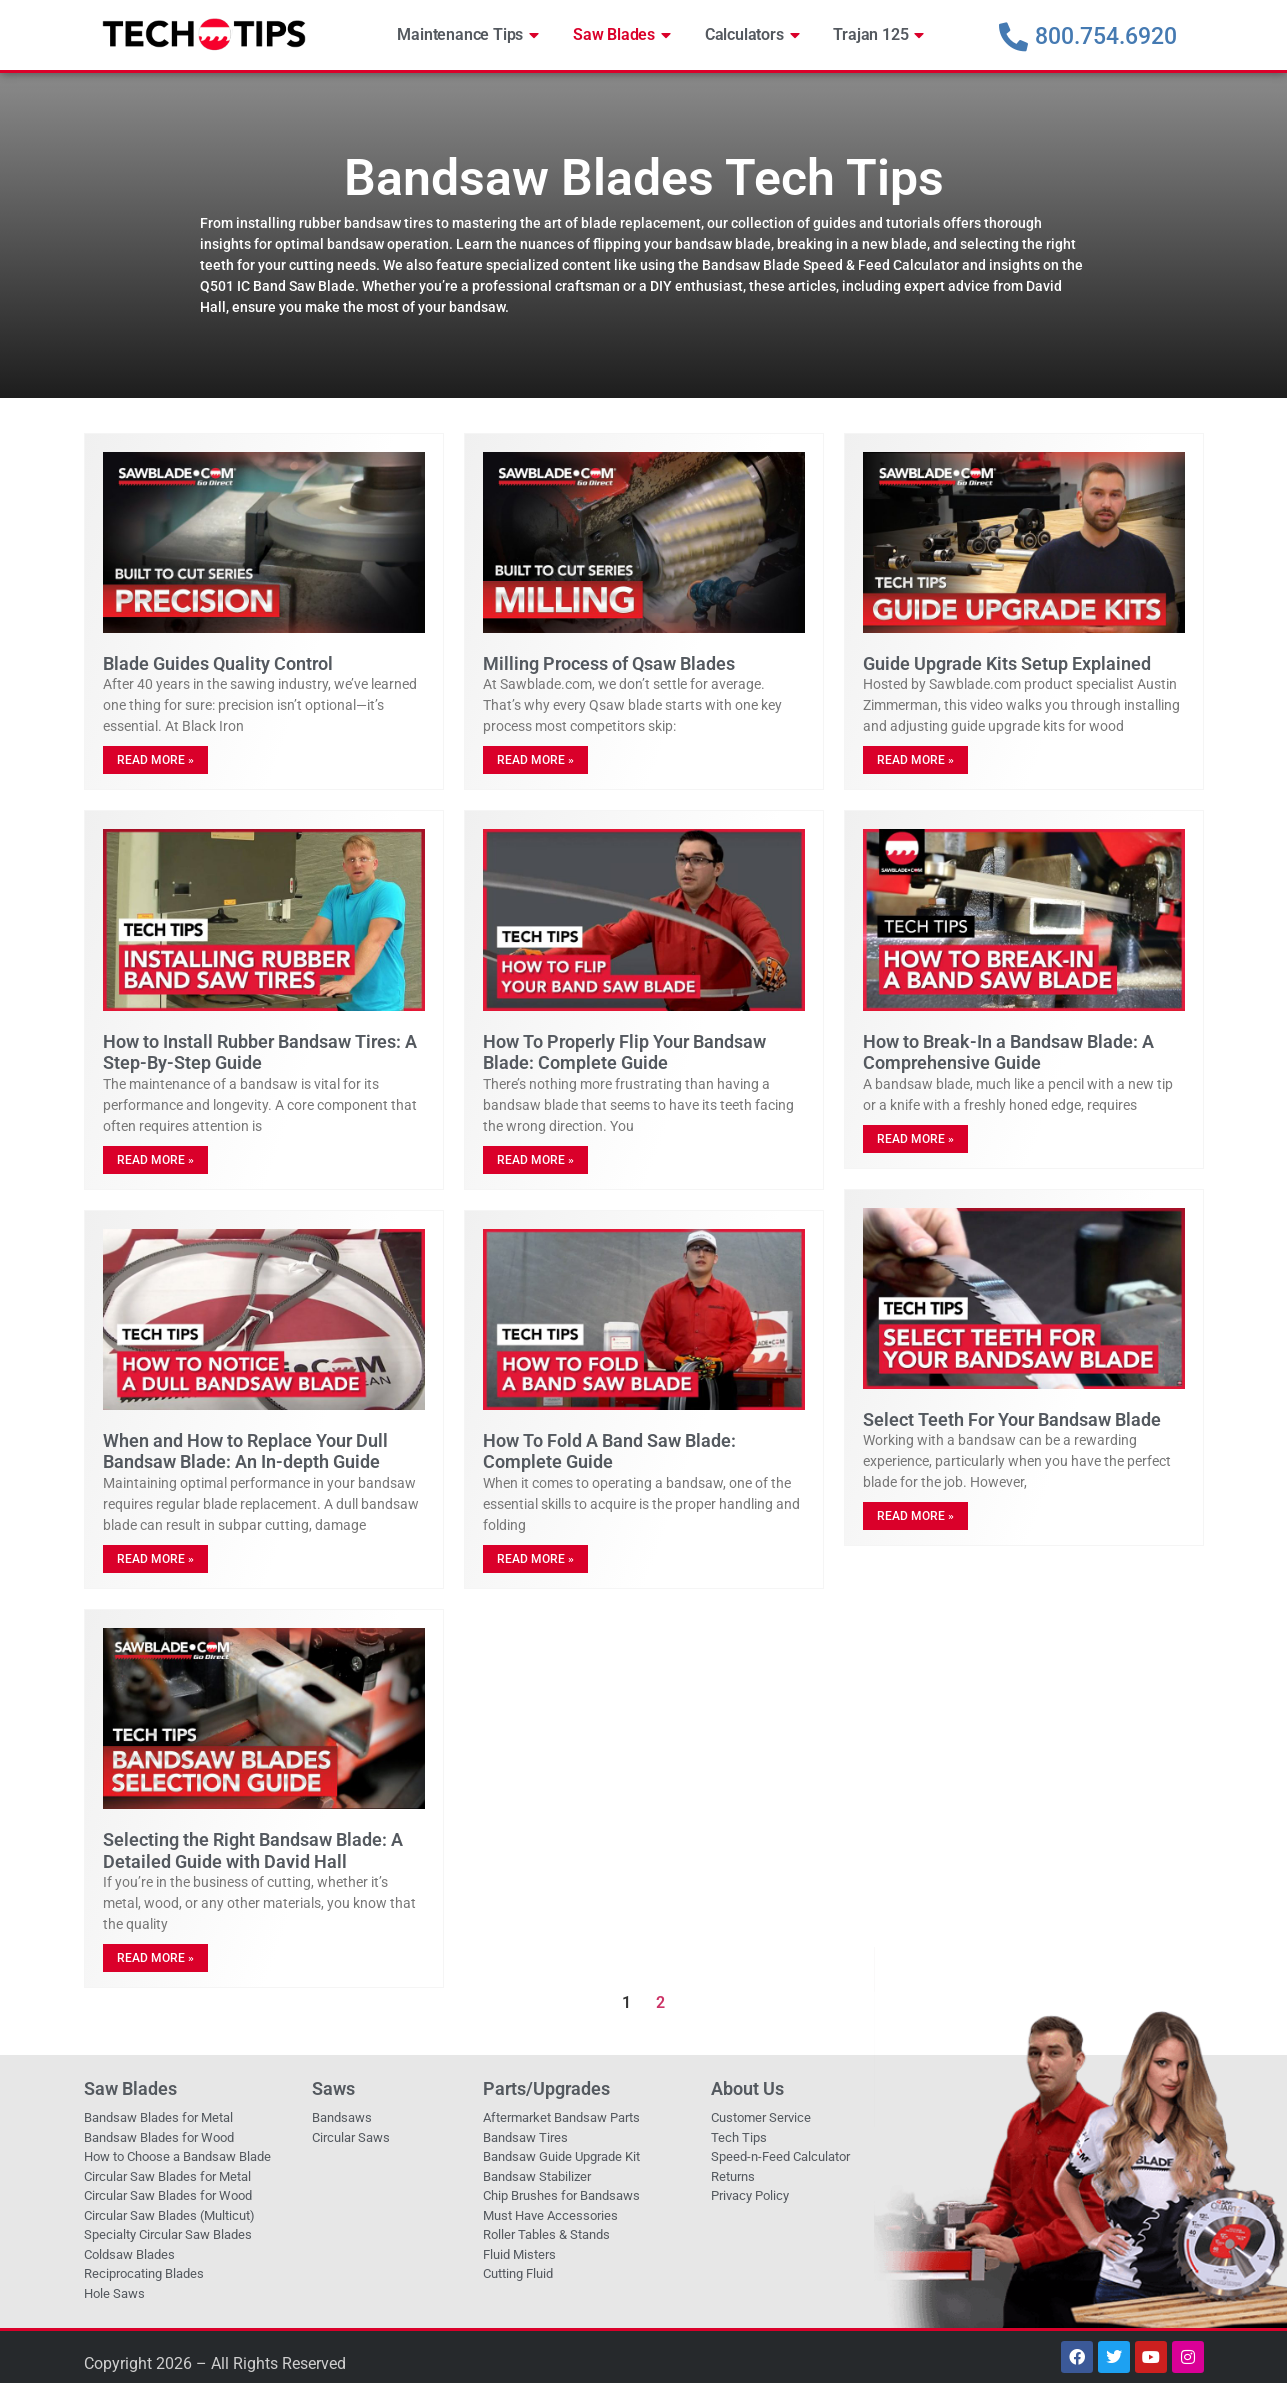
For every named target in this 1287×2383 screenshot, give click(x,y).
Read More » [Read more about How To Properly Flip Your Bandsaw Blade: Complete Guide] (535, 1160)
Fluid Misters (519, 2254)
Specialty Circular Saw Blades (168, 2234)
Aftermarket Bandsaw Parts (561, 2117)
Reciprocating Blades (144, 2273)
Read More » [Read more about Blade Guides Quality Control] (155, 760)
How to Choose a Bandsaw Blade (177, 2156)
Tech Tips (739, 2137)
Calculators (752, 35)
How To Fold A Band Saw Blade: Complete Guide (609, 1451)
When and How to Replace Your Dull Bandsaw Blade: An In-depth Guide (245, 1451)
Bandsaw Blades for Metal (158, 2117)
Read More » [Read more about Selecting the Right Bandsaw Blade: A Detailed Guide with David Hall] (155, 1958)
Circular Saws (351, 2137)
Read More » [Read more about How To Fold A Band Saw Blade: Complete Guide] (535, 1559)
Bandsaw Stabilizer (537, 2176)
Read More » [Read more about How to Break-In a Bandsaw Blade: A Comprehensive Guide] (915, 1139)
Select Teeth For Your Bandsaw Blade (1012, 1419)
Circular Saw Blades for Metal (167, 2176)
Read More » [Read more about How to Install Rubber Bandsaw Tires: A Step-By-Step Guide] (155, 1160)
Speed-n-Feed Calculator (780, 2156)
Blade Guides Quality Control (218, 663)
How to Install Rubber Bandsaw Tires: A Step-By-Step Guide (260, 1052)
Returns (733, 2176)
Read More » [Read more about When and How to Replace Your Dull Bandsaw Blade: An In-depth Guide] (155, 1559)
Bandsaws (342, 2117)
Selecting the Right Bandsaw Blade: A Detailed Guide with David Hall (253, 1850)
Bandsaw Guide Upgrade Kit (561, 2156)
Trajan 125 (878, 35)
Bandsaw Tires (525, 2137)
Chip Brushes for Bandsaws (561, 2195)
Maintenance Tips (468, 35)
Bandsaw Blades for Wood (159, 2137)
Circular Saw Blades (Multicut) (169, 2215)
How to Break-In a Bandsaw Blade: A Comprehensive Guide (1008, 1052)
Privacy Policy (750, 2195)
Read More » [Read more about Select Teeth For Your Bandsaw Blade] (915, 1516)
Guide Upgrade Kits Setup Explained (1007, 663)
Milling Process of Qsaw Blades (609, 663)
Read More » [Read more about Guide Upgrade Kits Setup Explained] (915, 760)
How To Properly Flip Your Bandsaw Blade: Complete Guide (624, 1052)
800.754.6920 (1106, 36)
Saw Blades (622, 35)
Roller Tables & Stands (546, 2234)
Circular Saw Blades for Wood (168, 2195)
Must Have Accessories (550, 2215)
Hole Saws (114, 2293)
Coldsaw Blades (129, 2254)
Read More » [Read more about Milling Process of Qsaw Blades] (535, 760)
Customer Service (761, 2117)
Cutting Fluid (518, 2273)
